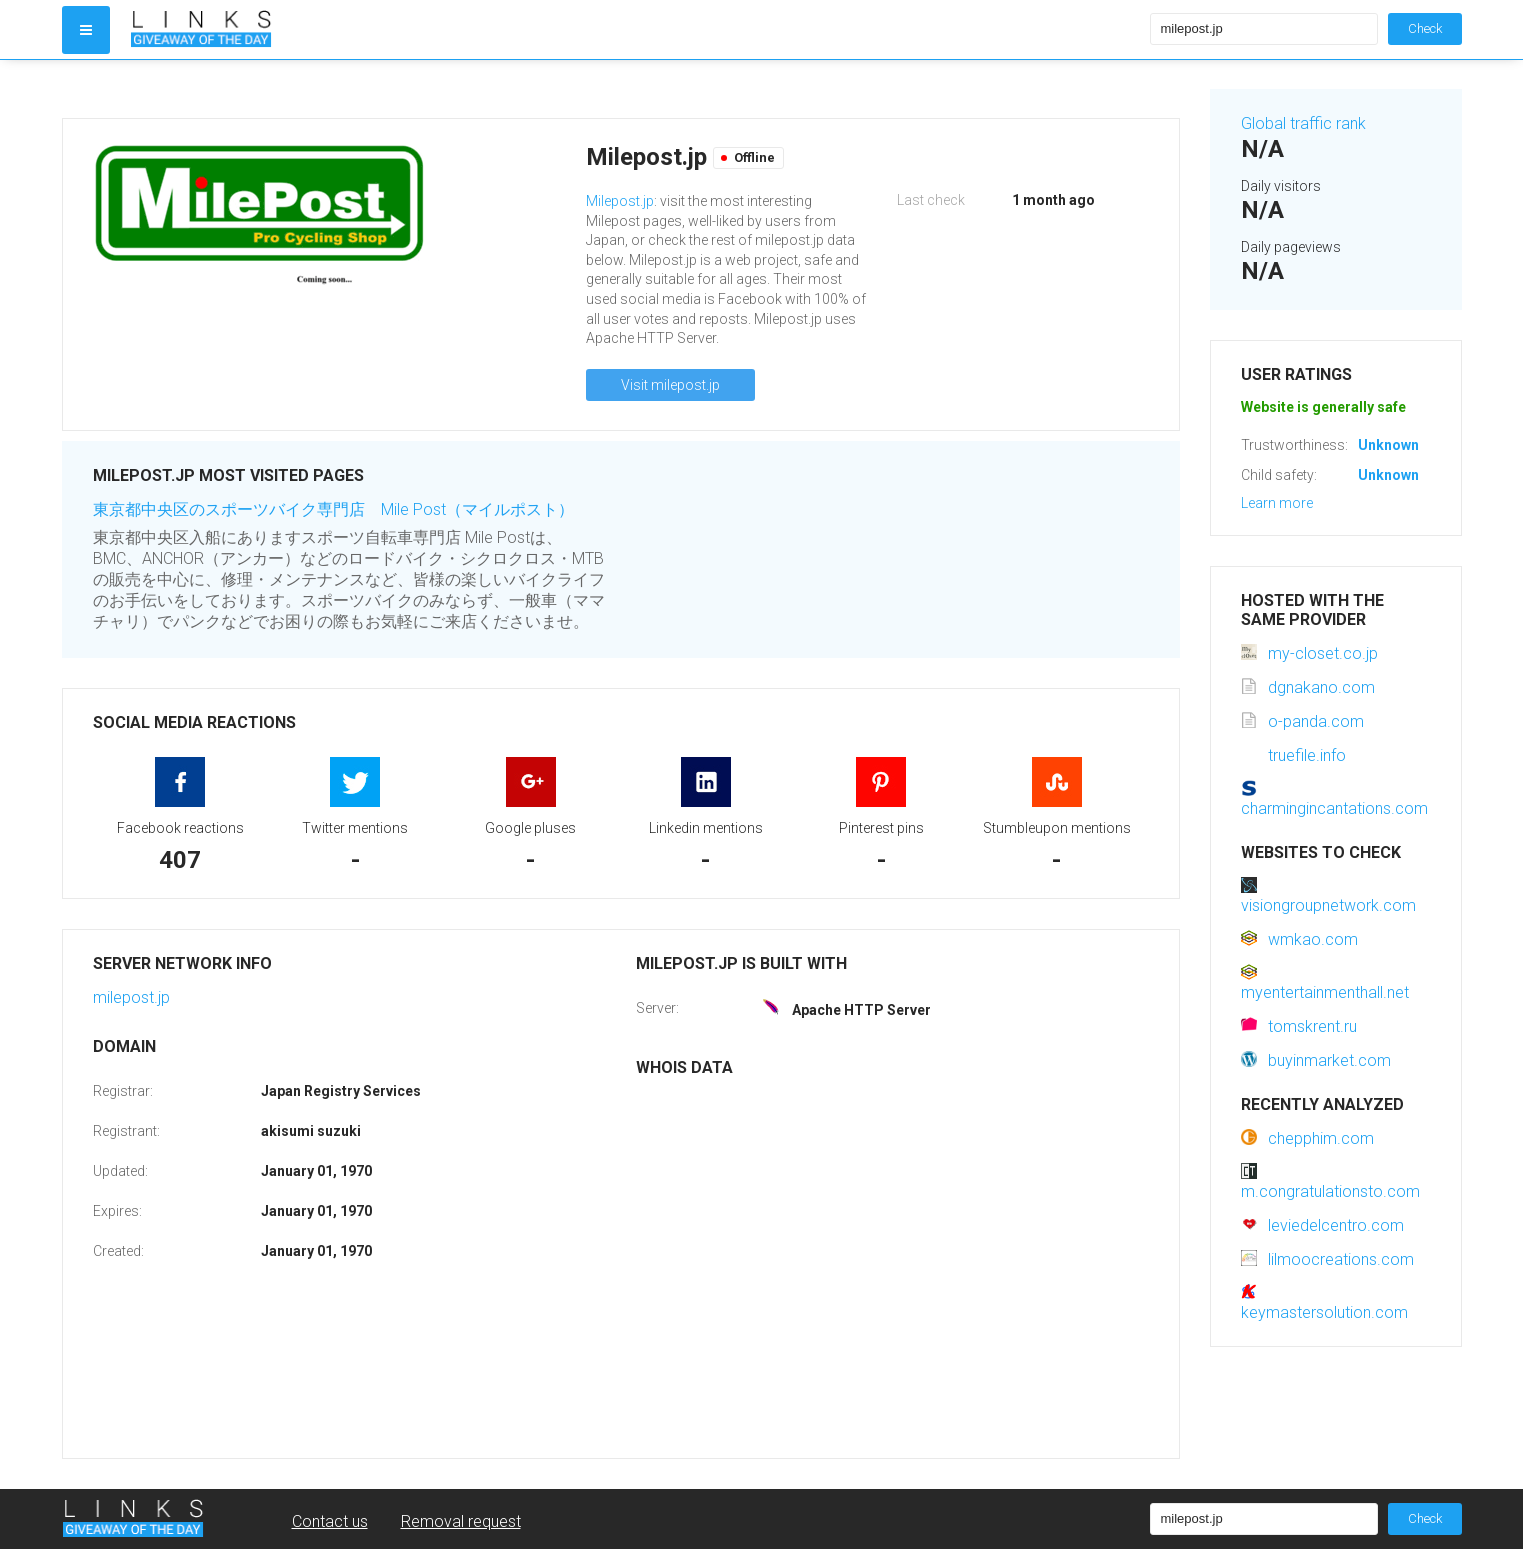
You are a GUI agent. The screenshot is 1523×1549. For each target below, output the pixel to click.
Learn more (1277, 503)
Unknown (1388, 445)
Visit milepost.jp (670, 385)
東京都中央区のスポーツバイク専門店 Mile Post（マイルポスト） (333, 509)
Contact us (330, 1521)
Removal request (461, 1521)
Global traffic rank (1303, 123)
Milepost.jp (620, 201)
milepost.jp (131, 997)
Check (1425, 28)
